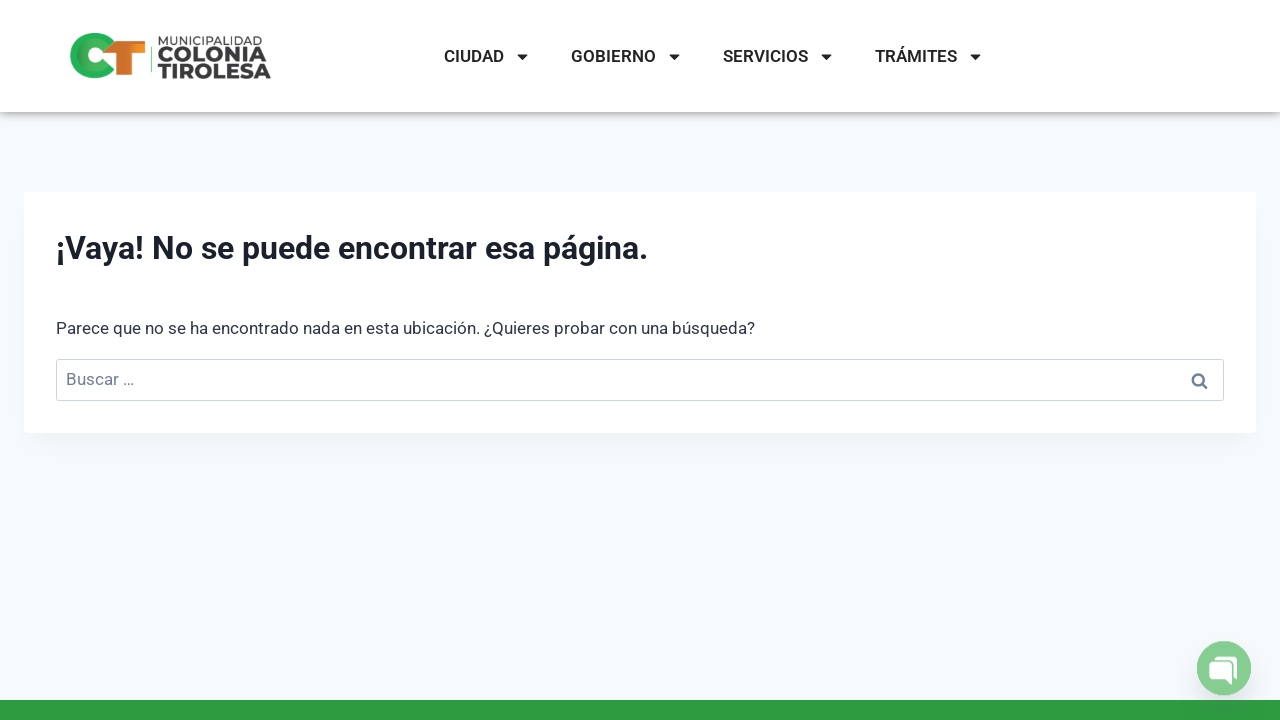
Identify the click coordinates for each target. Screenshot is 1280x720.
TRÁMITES (929, 56)
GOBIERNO (627, 56)
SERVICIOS (779, 56)
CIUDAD (487, 56)
